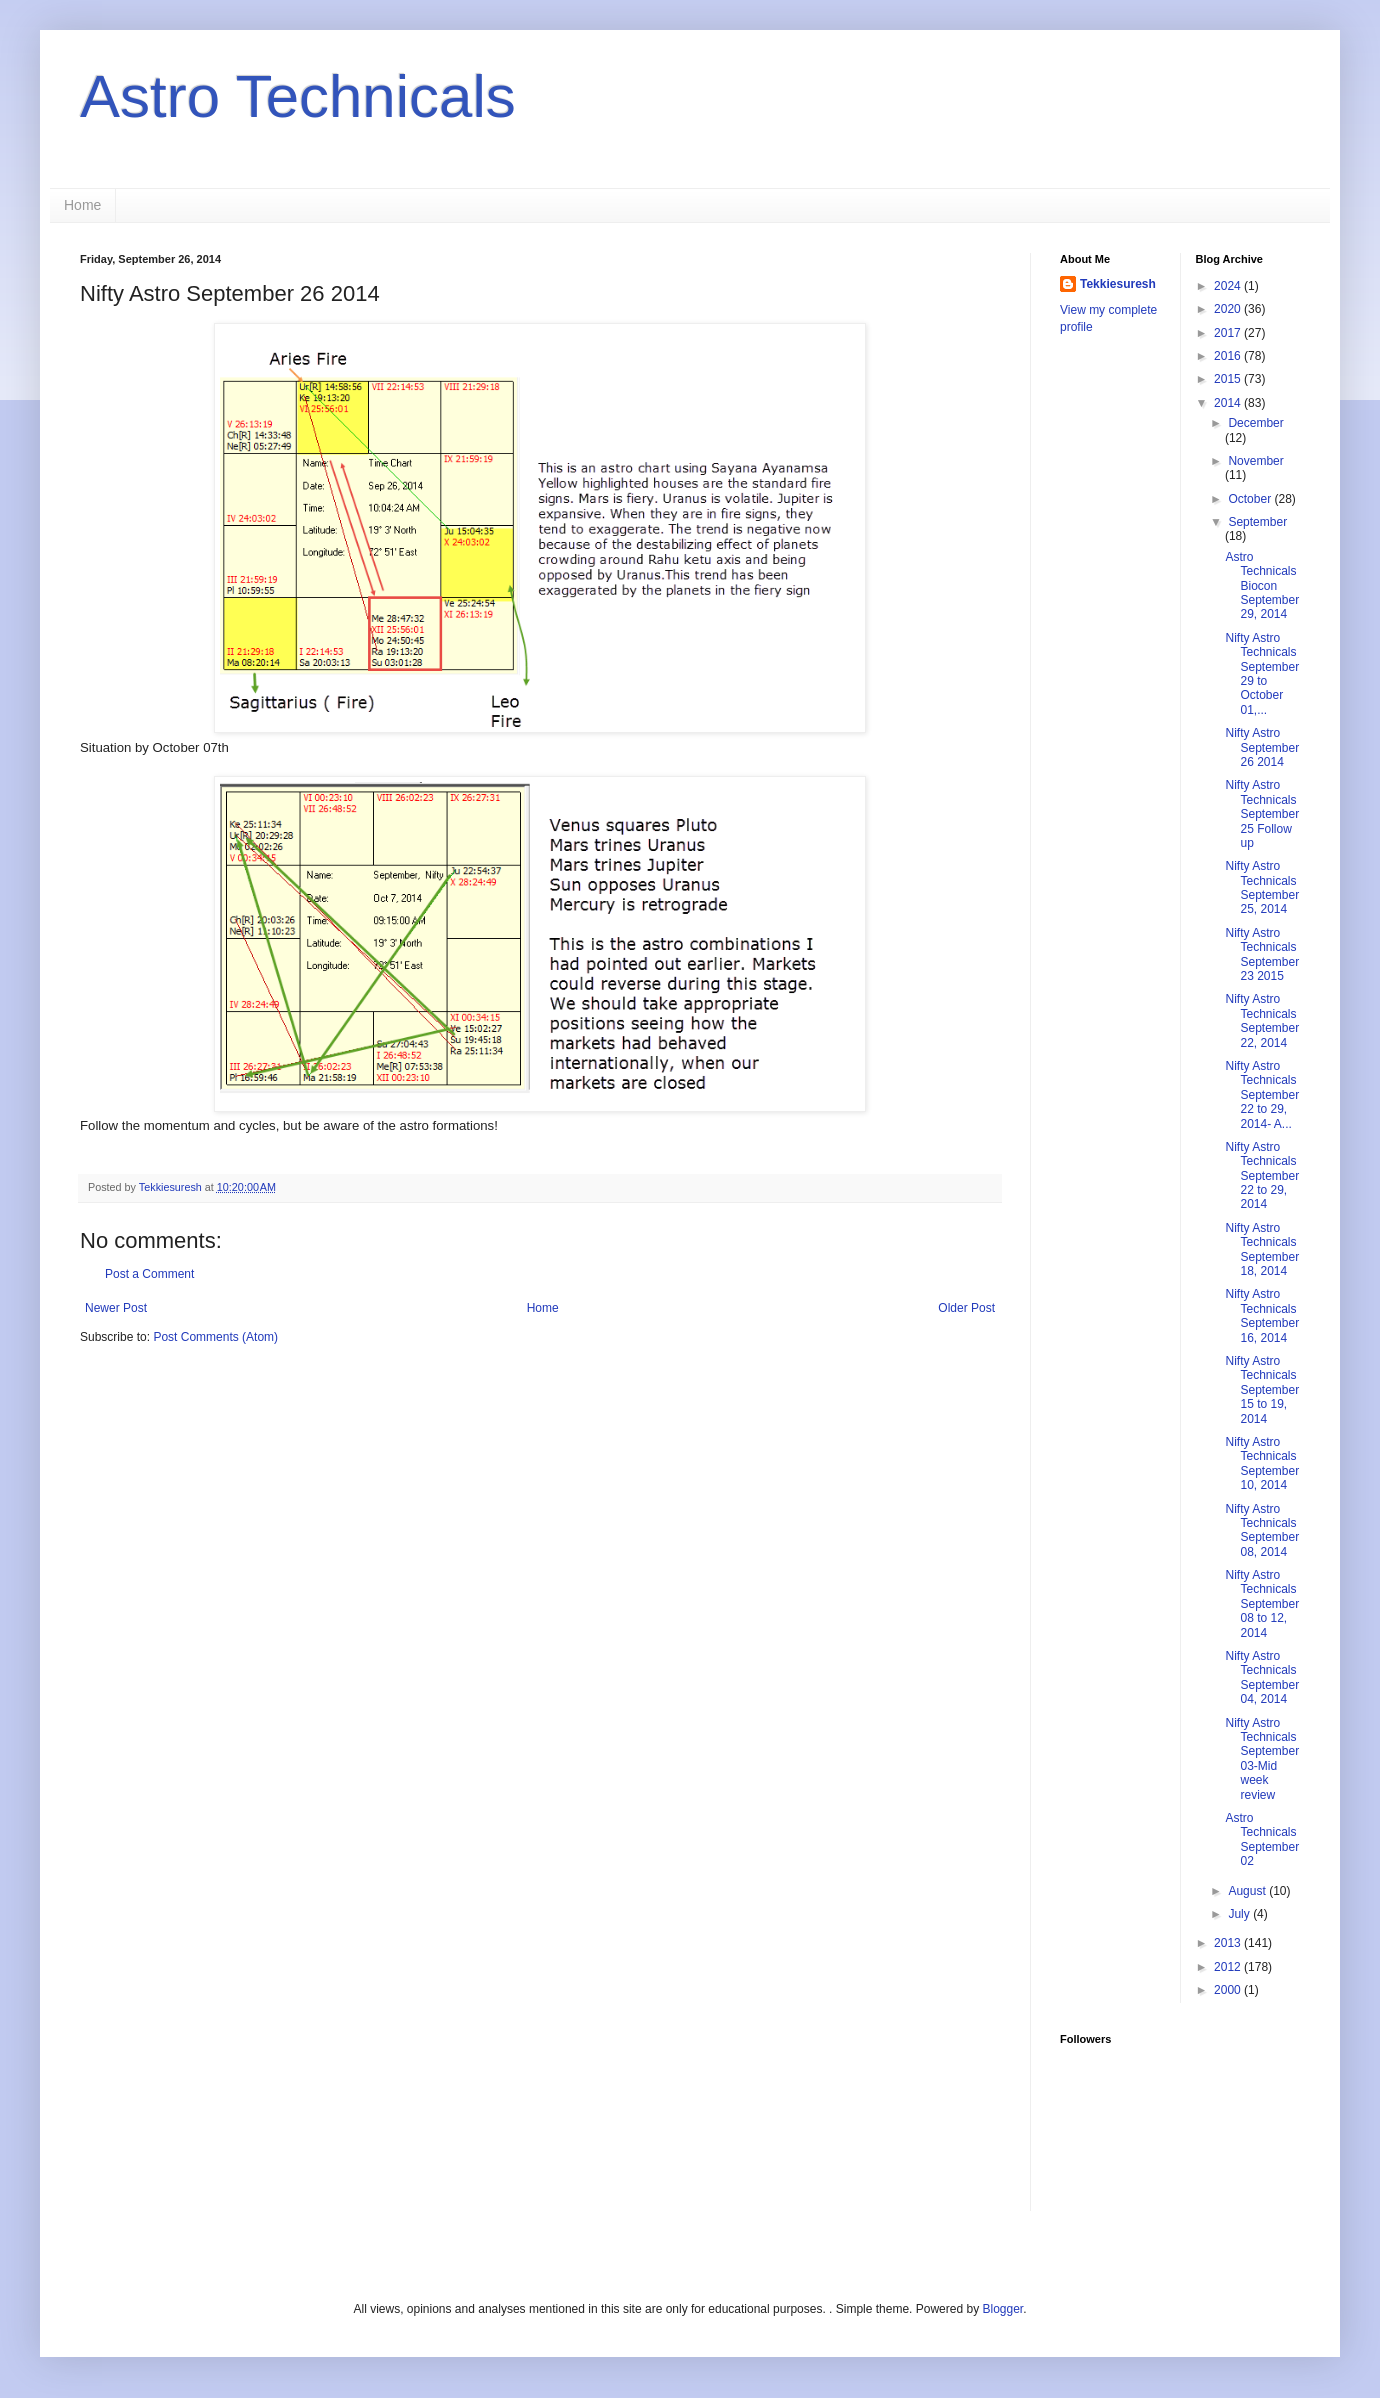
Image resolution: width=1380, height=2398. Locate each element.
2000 (1229, 1990)
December (1255, 423)
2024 (1229, 286)
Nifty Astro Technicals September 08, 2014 (1262, 1530)
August (1248, 1891)
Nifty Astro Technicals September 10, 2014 (1262, 1463)
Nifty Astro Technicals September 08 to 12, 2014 (1262, 1604)
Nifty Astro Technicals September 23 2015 (1262, 954)
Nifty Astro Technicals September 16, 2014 (1262, 1315)
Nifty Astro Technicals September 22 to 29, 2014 (1262, 1176)
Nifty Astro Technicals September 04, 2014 (1262, 1677)
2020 (1229, 309)
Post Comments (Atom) (215, 1337)
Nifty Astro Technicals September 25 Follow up (1262, 814)
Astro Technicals (298, 96)
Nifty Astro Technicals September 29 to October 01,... (1262, 674)
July (1240, 1914)
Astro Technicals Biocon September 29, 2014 (1262, 586)
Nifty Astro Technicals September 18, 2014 (1262, 1249)
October (1251, 499)
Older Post (966, 1308)
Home (82, 205)
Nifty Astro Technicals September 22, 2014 (1262, 1020)
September (1257, 522)
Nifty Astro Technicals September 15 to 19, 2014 (1262, 1390)
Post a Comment (149, 1274)
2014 (1229, 403)
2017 (1229, 333)
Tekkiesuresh (1118, 284)
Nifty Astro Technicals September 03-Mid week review (1262, 1759)
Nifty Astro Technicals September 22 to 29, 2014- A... (1262, 1095)
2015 (1229, 379)
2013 (1229, 1943)
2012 (1229, 1967)
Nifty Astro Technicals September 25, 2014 (1262, 887)
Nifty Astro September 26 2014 (1262, 747)
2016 (1229, 356)
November (1255, 461)
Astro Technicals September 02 (1262, 1839)
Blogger (1002, 2309)
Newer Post (116, 1308)
